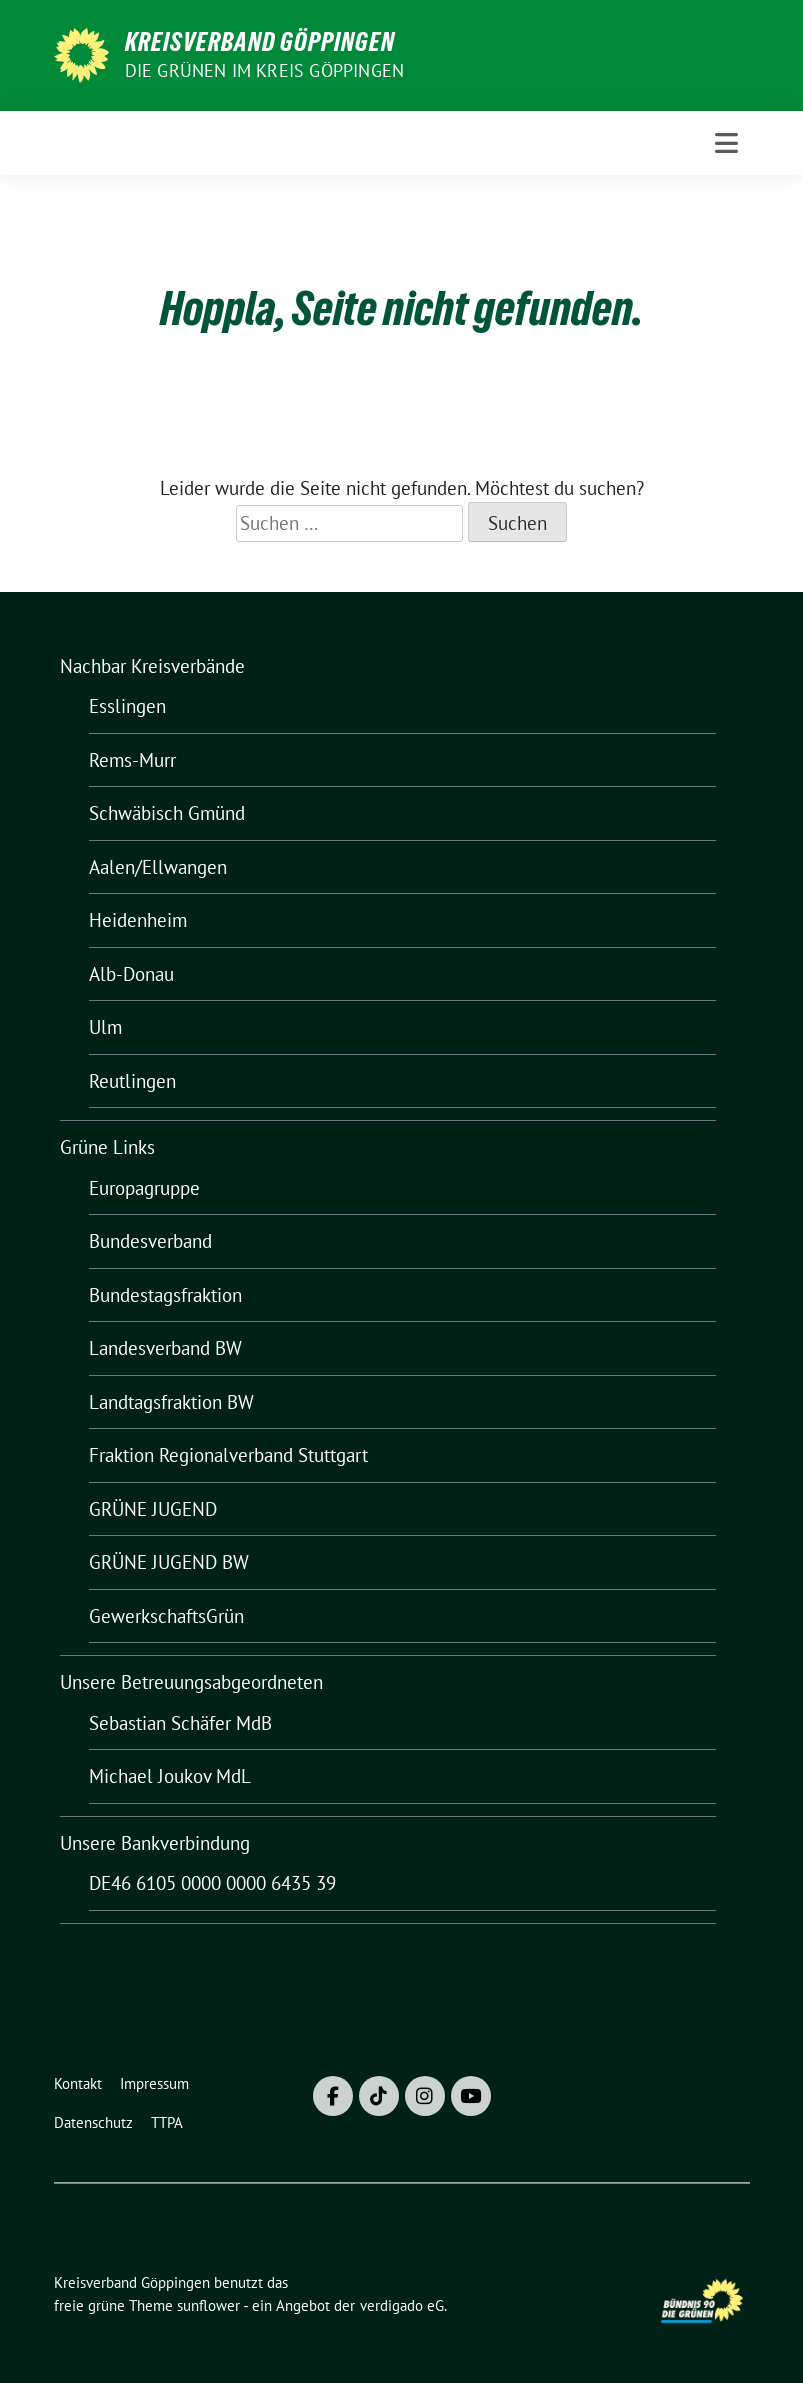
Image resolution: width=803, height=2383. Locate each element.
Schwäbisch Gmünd (167, 813)
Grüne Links (107, 1147)
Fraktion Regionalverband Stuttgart (228, 1455)
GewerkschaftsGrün (166, 1616)
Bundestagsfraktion (165, 1295)
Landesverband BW (165, 1348)
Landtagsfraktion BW (171, 1402)
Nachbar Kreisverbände (152, 666)
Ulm (105, 1027)
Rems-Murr (132, 760)
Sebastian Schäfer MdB (180, 1723)
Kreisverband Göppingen (260, 42)
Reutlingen (132, 1081)
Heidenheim (138, 920)
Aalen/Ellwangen (158, 867)
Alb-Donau (131, 974)
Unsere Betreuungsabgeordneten (191, 1682)
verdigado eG (402, 2305)
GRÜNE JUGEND (153, 1509)
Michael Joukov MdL (170, 1776)
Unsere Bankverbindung (155, 1843)
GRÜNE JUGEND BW (169, 1562)
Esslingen (127, 706)
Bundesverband (150, 1241)
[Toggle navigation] (726, 143)
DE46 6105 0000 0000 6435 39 (212, 1883)
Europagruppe (144, 1188)
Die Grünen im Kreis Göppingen (265, 70)
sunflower (208, 2305)
